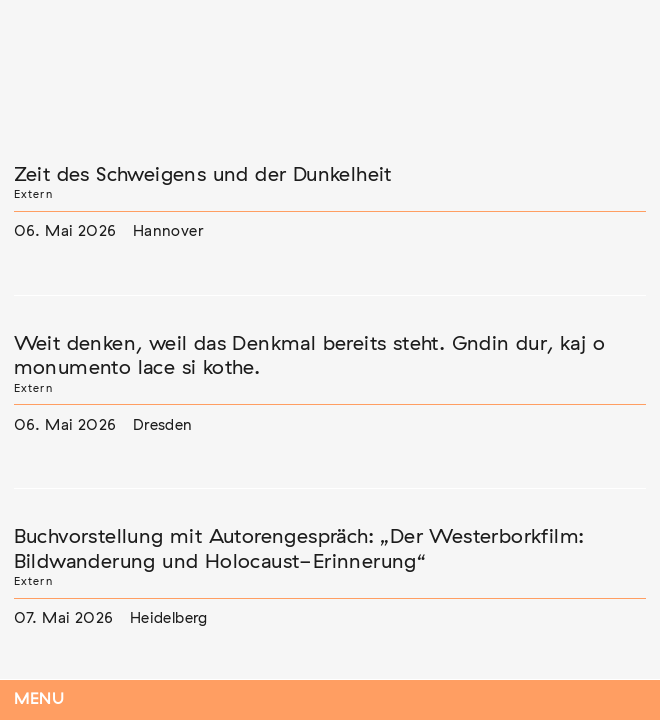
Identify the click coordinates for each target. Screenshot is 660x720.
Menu (39, 699)
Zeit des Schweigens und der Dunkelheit (203, 175)
